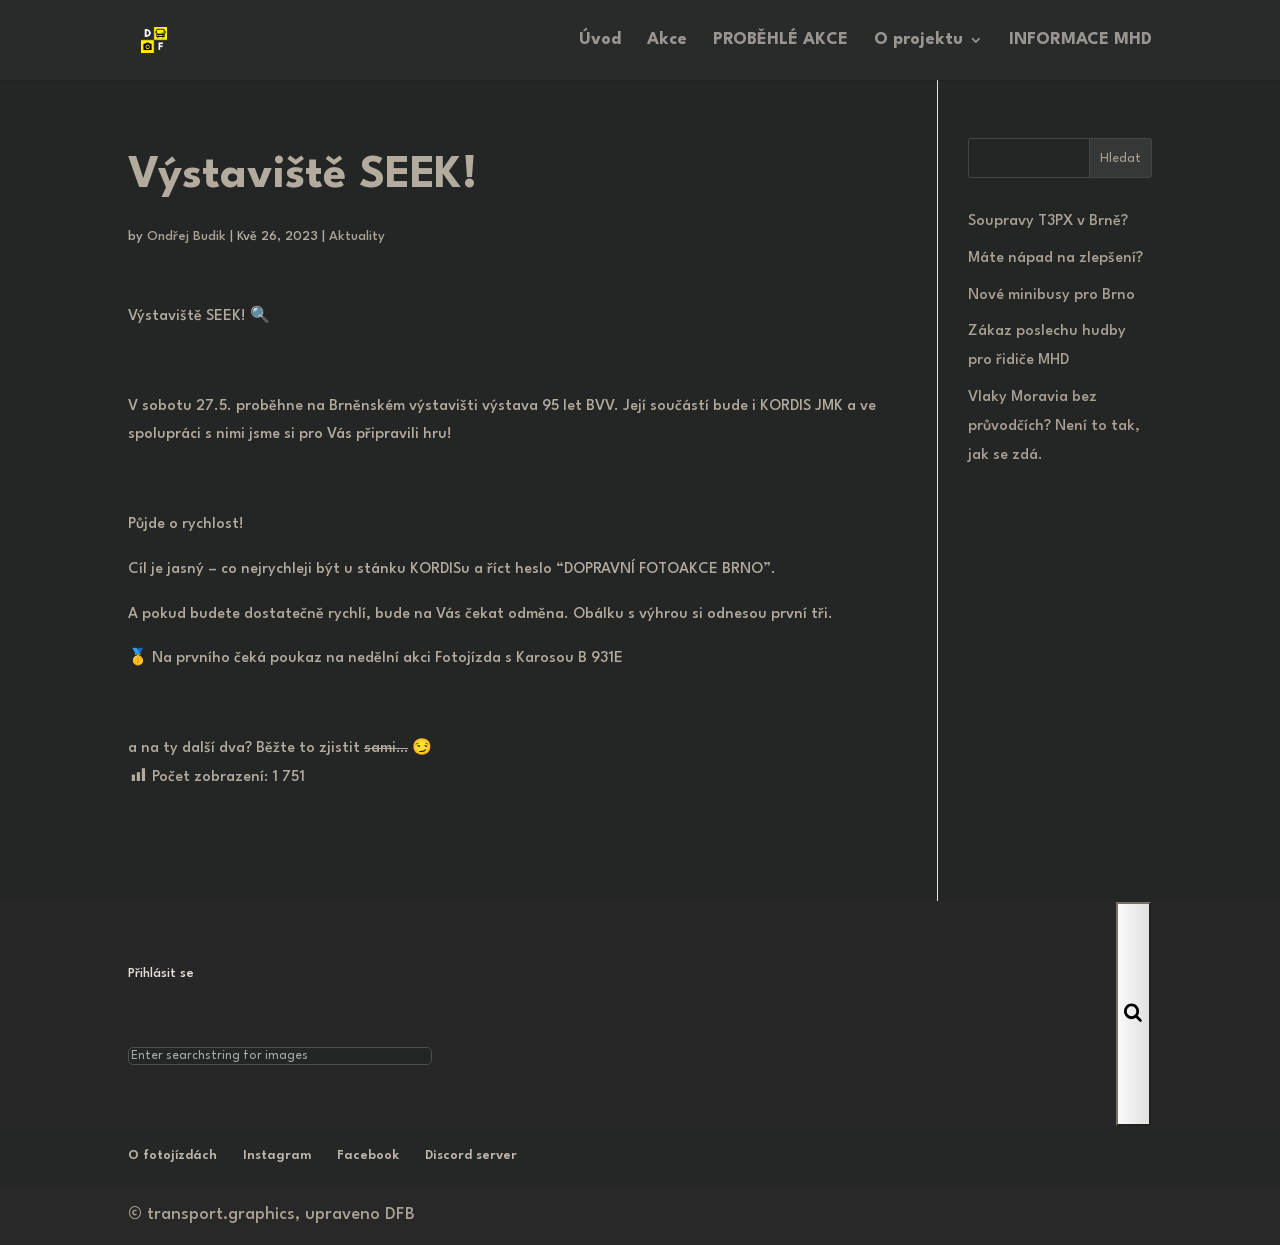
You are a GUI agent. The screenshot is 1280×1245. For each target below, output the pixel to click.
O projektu (918, 40)
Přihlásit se (161, 973)
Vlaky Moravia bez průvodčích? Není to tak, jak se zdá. (1054, 426)
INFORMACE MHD (1080, 40)
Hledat (1120, 158)
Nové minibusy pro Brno (1051, 295)
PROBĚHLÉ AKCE (780, 40)
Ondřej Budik (186, 236)
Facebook (368, 1155)
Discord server (471, 1155)
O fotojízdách (172, 1155)
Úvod (600, 40)
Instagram (277, 1155)
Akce (667, 40)
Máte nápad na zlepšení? (1055, 258)
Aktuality (357, 236)
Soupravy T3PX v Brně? (1048, 221)
